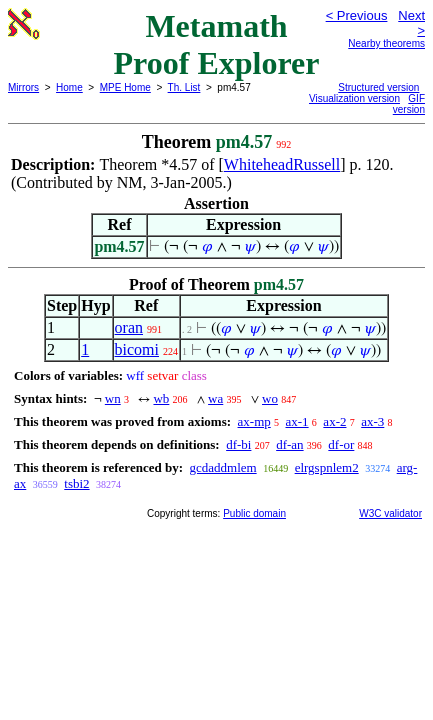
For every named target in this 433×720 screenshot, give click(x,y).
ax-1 (297, 421)
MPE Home (125, 87)
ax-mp (254, 421)
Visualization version (354, 98)
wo (270, 398)
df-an (289, 444)
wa (215, 398)
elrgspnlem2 (327, 467)
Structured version (378, 87)
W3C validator (390, 513)
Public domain (254, 513)
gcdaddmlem (222, 467)
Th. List (184, 87)
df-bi (238, 444)
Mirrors (23, 87)
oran (129, 327)
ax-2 (334, 421)
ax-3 (372, 421)
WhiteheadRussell (282, 164)
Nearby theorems (386, 43)
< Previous (357, 15)
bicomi (137, 349)
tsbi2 (76, 483)
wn (113, 398)
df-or (341, 444)
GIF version (409, 104)
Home (69, 87)
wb (161, 398)
